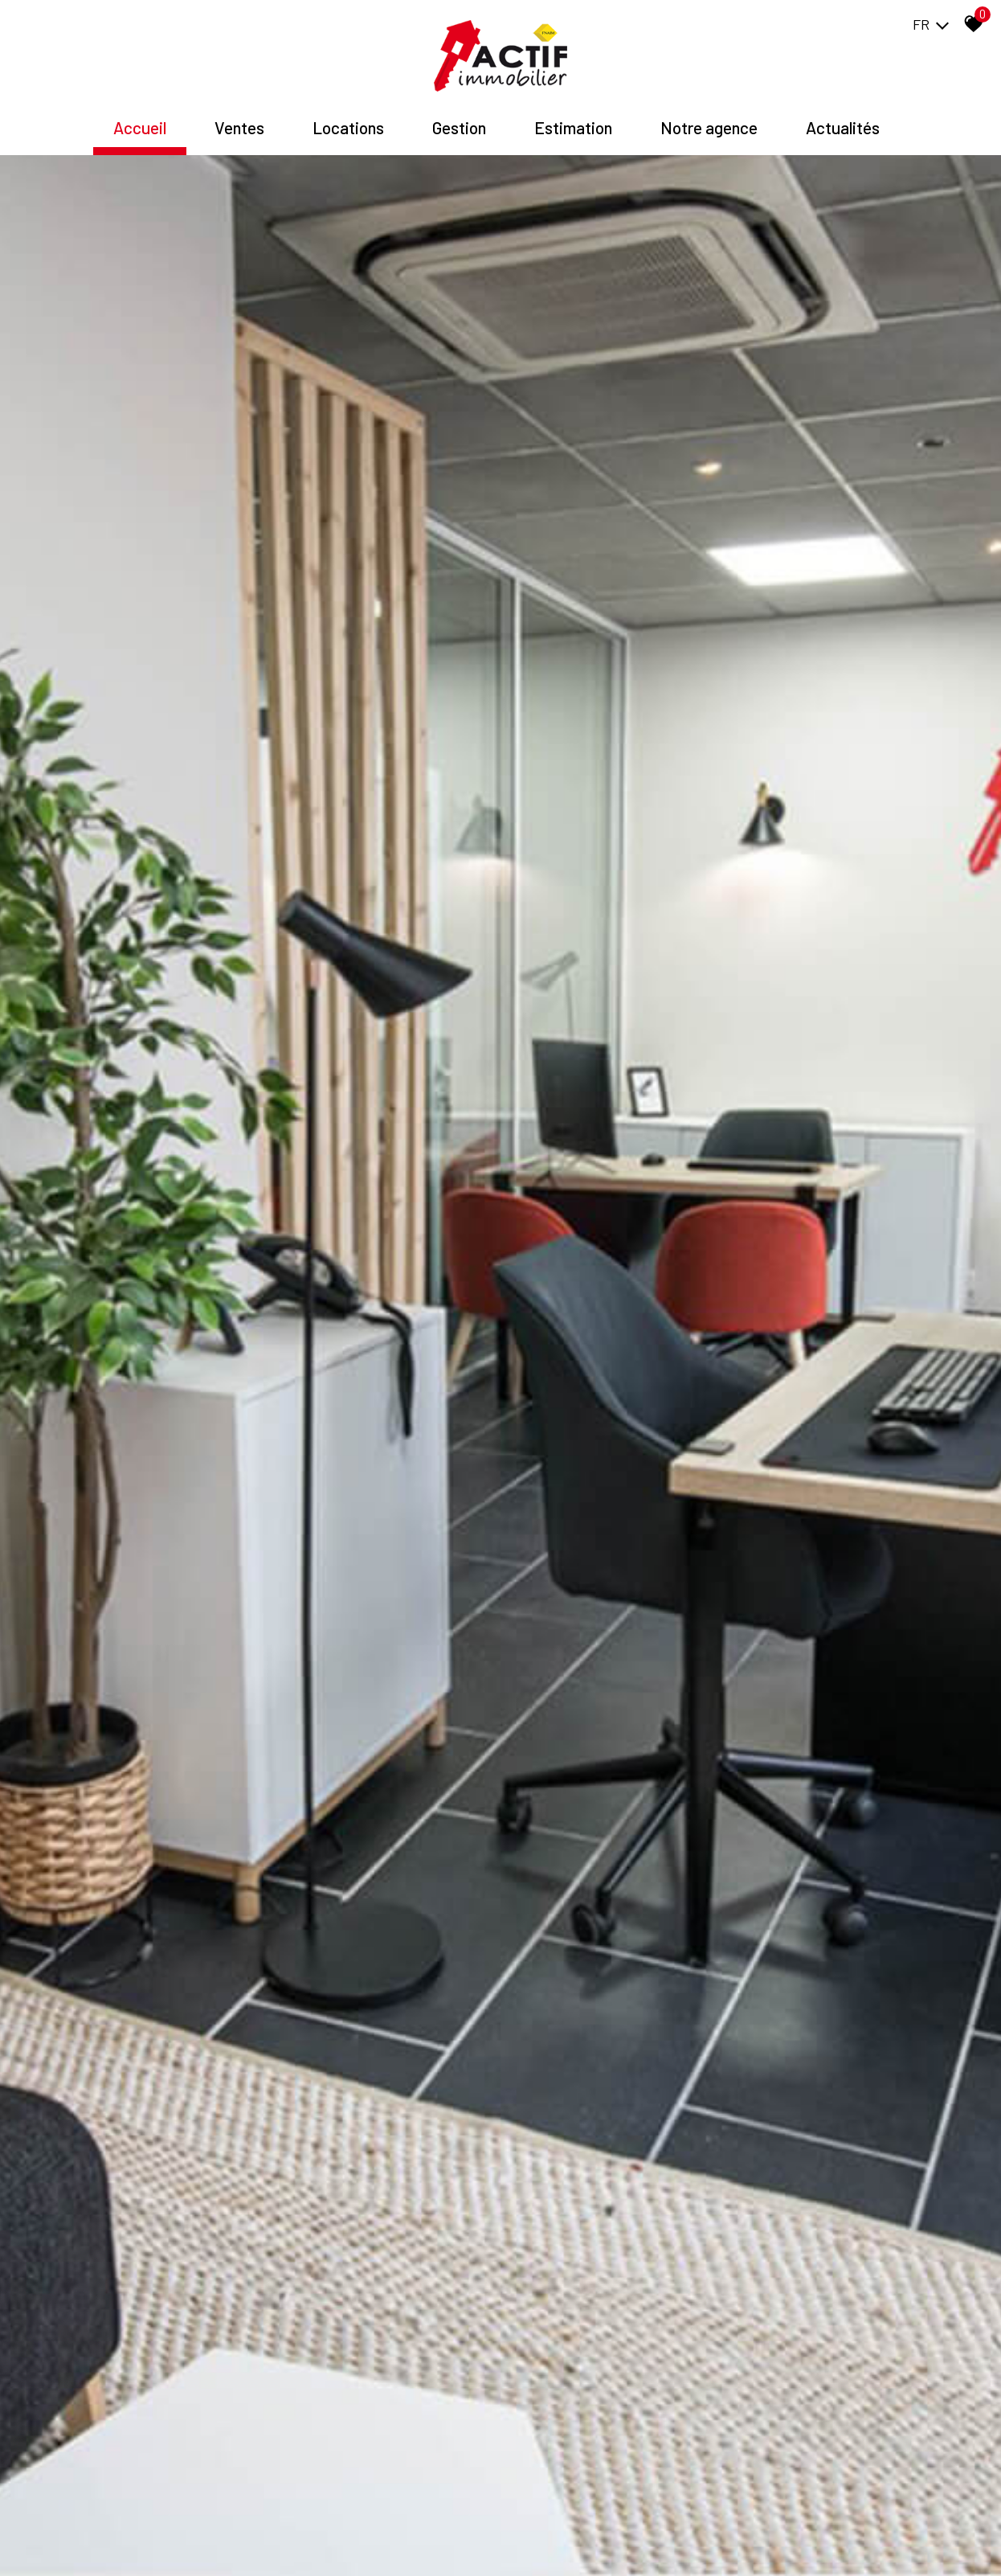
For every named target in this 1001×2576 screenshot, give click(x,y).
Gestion (459, 127)
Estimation (573, 127)
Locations (348, 127)
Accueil (139, 127)
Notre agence (709, 127)
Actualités (843, 127)
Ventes (239, 127)
